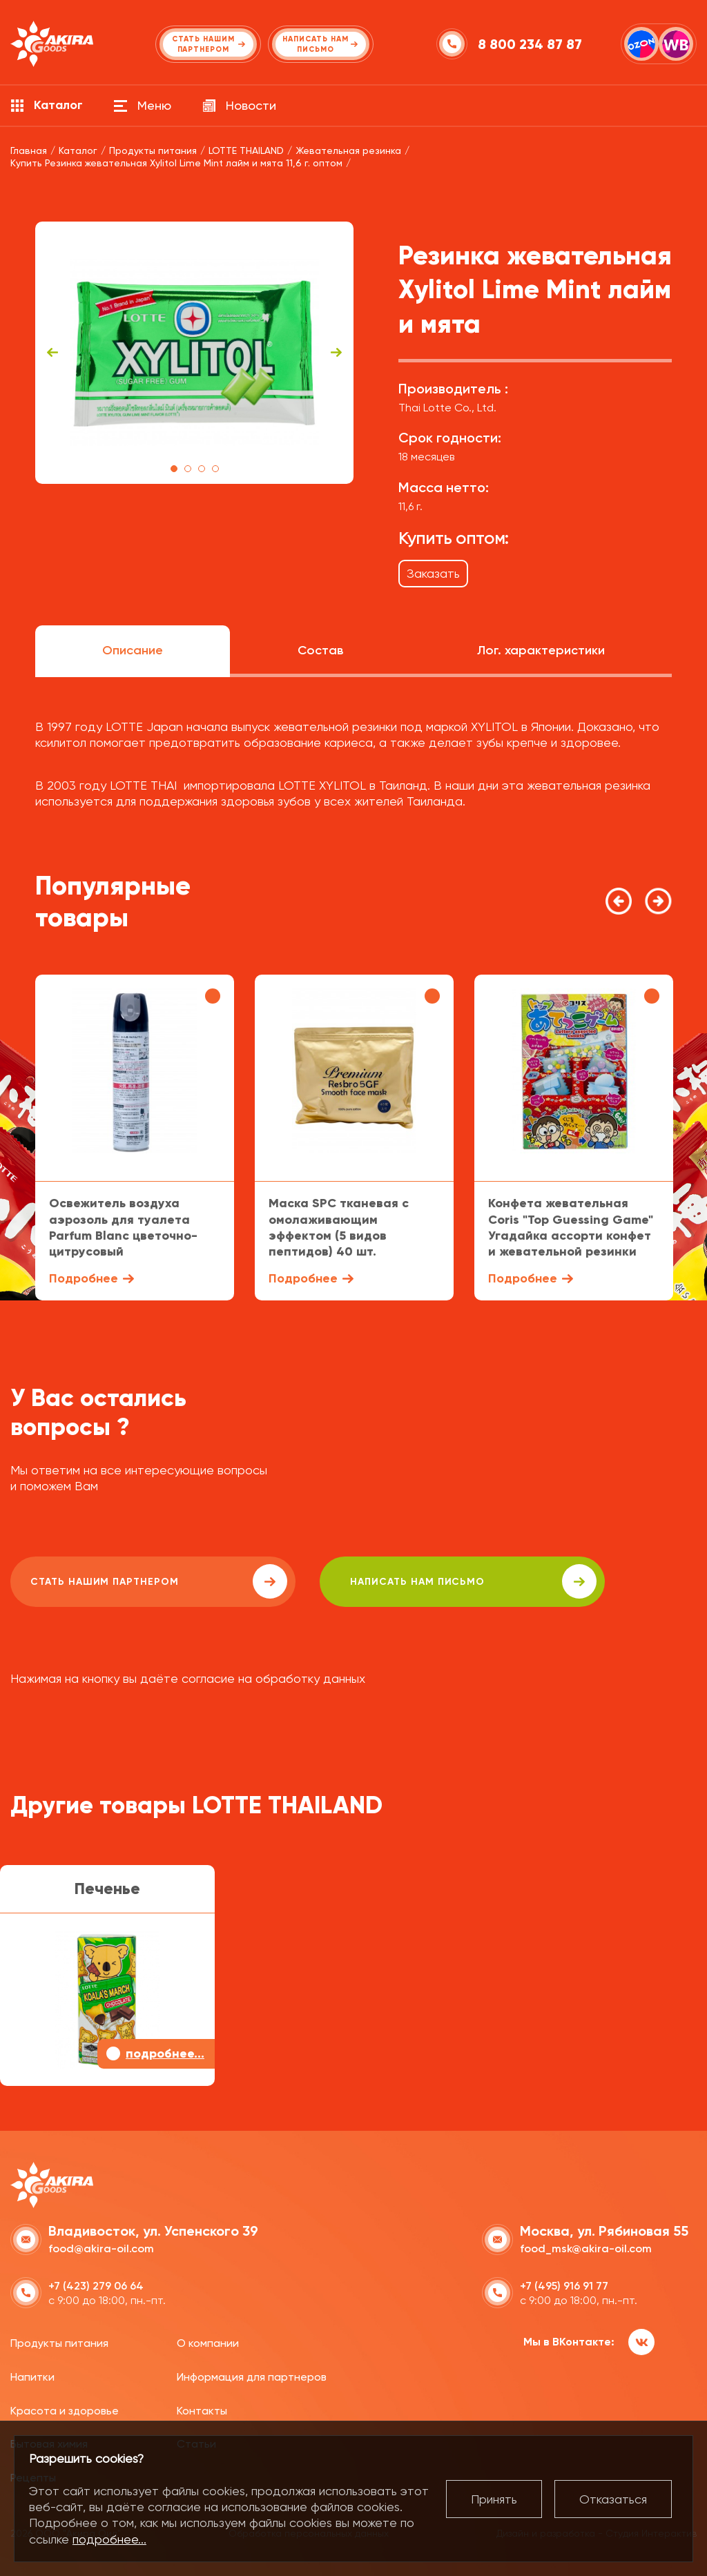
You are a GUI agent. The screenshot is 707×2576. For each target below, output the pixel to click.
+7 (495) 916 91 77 (564, 2284)
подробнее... (109, 2539)
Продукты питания (59, 2341)
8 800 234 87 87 (531, 44)
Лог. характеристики (541, 650)
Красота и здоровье (64, 2408)
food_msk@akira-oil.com (586, 2247)
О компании (208, 2341)
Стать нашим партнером (134, 1581)
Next (336, 352)
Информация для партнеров (252, 2375)
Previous (52, 352)
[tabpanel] (194, 352)
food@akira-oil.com (101, 2247)
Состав (320, 650)
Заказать (433, 573)
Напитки (32, 2375)
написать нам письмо (401, 1581)
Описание (132, 650)
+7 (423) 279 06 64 (96, 2284)
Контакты (202, 2408)
